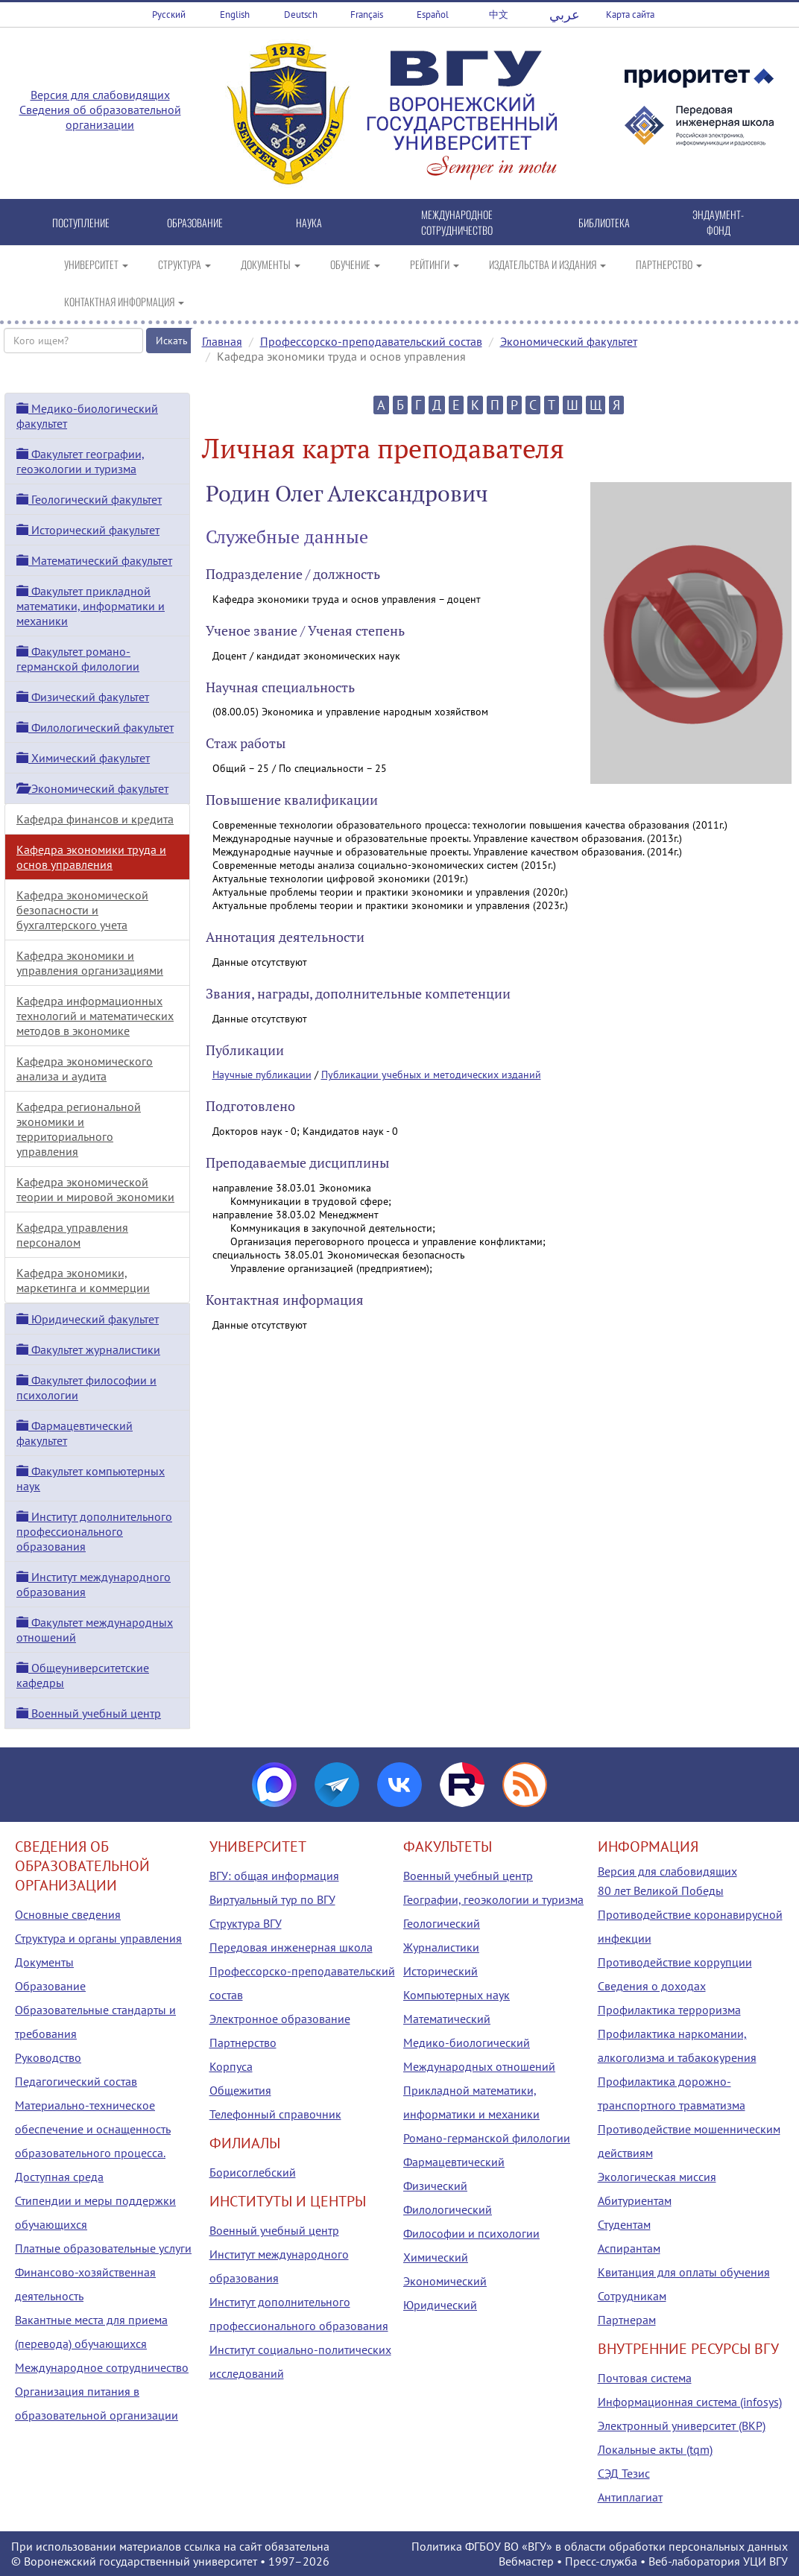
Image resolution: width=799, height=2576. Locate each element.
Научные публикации (262, 1074)
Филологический (447, 2209)
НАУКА (309, 222)
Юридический (440, 2304)
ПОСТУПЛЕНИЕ (81, 222)
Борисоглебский (252, 2172)
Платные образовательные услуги (103, 2248)
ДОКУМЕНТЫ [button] (270, 264)
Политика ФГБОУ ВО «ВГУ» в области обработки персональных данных (599, 2546)
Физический (435, 2185)
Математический (446, 2018)
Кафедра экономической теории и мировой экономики (95, 1189)
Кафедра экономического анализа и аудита (84, 1068)
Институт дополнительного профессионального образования (94, 1531)
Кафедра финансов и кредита (95, 818)
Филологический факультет (95, 727)
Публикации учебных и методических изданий (431, 1074)
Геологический (441, 1923)
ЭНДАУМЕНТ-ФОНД (718, 222)
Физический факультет (82, 696)
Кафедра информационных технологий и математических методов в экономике (95, 1015)
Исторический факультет (88, 529)
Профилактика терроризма (669, 2009)
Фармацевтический (454, 2161)
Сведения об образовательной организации (100, 117)
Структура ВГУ (245, 1923)
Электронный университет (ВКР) (681, 2425)
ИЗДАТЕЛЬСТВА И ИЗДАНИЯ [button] (547, 264)
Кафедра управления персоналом (72, 1235)
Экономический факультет (568, 341)
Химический (435, 2257)
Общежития (240, 2090)
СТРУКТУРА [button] (184, 264)
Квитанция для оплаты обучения (684, 2272)
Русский (169, 14)
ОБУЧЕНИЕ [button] (355, 264)
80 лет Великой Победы (661, 1890)
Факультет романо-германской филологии (77, 659)
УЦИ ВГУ (765, 2561)
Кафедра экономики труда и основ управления (91, 857)
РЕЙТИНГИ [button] (434, 264)
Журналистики (441, 1947)
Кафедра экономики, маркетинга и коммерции (83, 1280)
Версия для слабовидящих (100, 94)
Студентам (624, 2224)
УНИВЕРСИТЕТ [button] (96, 264)
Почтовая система (645, 2377)
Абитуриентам (635, 2200)
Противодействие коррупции (675, 1962)
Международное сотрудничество (102, 2367)
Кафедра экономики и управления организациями (89, 963)
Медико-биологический (466, 2042)
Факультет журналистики (88, 1349)
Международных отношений (479, 2066)
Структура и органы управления (98, 1938)
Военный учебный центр (88, 1713)
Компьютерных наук (456, 1994)
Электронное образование (279, 2018)
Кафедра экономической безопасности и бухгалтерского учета (82, 909)
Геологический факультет (89, 499)
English (235, 14)
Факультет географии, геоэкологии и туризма (80, 461)
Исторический (440, 1970)
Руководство (48, 2057)
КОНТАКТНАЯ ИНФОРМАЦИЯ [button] (124, 301)
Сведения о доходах (652, 1985)
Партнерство (243, 2042)
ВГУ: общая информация (274, 1875)
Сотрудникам (632, 2295)
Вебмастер (526, 2561)
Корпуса (231, 2066)
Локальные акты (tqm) (655, 2449)
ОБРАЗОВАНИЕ (195, 222)
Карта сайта (630, 14)
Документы (44, 1962)
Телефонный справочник (275, 2114)
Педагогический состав (76, 2081)
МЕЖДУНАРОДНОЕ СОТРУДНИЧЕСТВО (457, 222)
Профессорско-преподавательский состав (371, 341)
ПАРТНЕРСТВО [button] (669, 264)
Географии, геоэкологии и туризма (493, 1899)
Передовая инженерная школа (291, 1947)
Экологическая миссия (657, 2176)
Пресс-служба (601, 2561)
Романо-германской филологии (486, 2137)
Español (433, 14)
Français (366, 14)
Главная (222, 341)
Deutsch (301, 14)
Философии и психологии (471, 2233)
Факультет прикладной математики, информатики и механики (90, 605)
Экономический (445, 2280)
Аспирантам (629, 2248)
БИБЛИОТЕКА (604, 222)
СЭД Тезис (624, 2473)
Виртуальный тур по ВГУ (272, 1899)
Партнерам (627, 2319)
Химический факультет (83, 757)
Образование (50, 1985)
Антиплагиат (630, 2497)
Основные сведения (68, 1914)
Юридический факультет (87, 1318)
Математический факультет (94, 560)
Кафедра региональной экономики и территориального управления (78, 1129)
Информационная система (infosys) (690, 2401)
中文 (498, 14)
